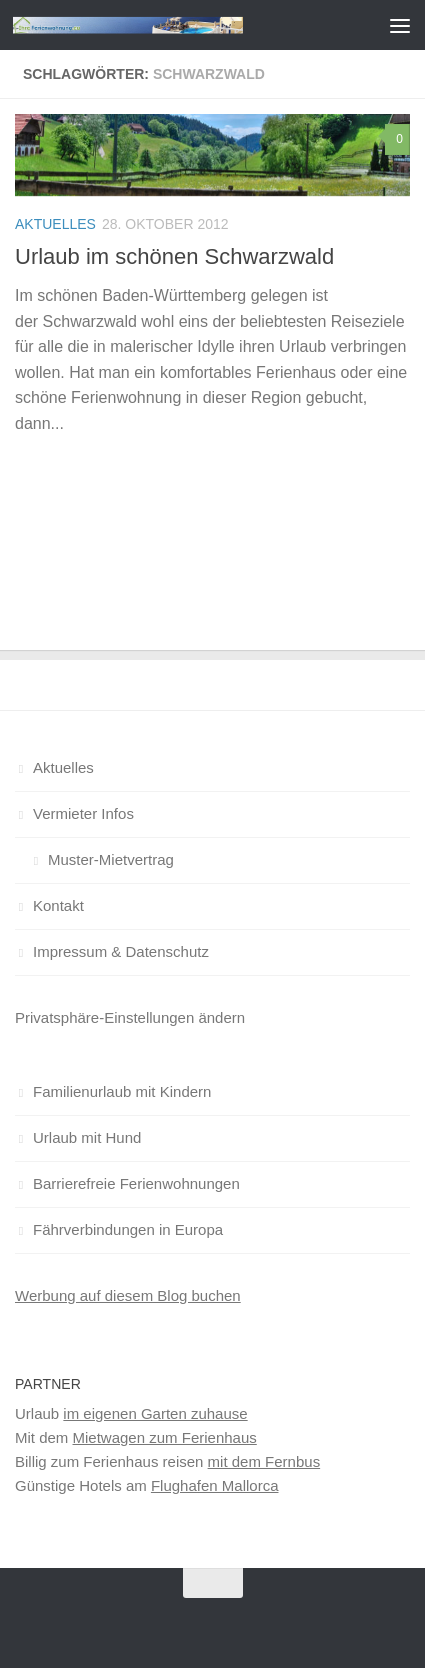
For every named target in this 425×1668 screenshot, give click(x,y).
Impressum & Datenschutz (121, 951)
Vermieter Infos (83, 813)
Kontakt (58, 905)
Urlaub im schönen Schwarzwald (174, 256)
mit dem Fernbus (264, 1461)
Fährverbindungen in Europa (128, 1229)
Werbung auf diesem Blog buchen (128, 1295)
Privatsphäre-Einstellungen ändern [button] (130, 1017)
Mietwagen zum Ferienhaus (165, 1437)
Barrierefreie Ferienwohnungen (136, 1183)
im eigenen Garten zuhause (155, 1413)
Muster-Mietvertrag (111, 859)
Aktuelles (55, 224)
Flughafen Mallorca (215, 1485)
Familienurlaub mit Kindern (122, 1091)
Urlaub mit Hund (87, 1137)
